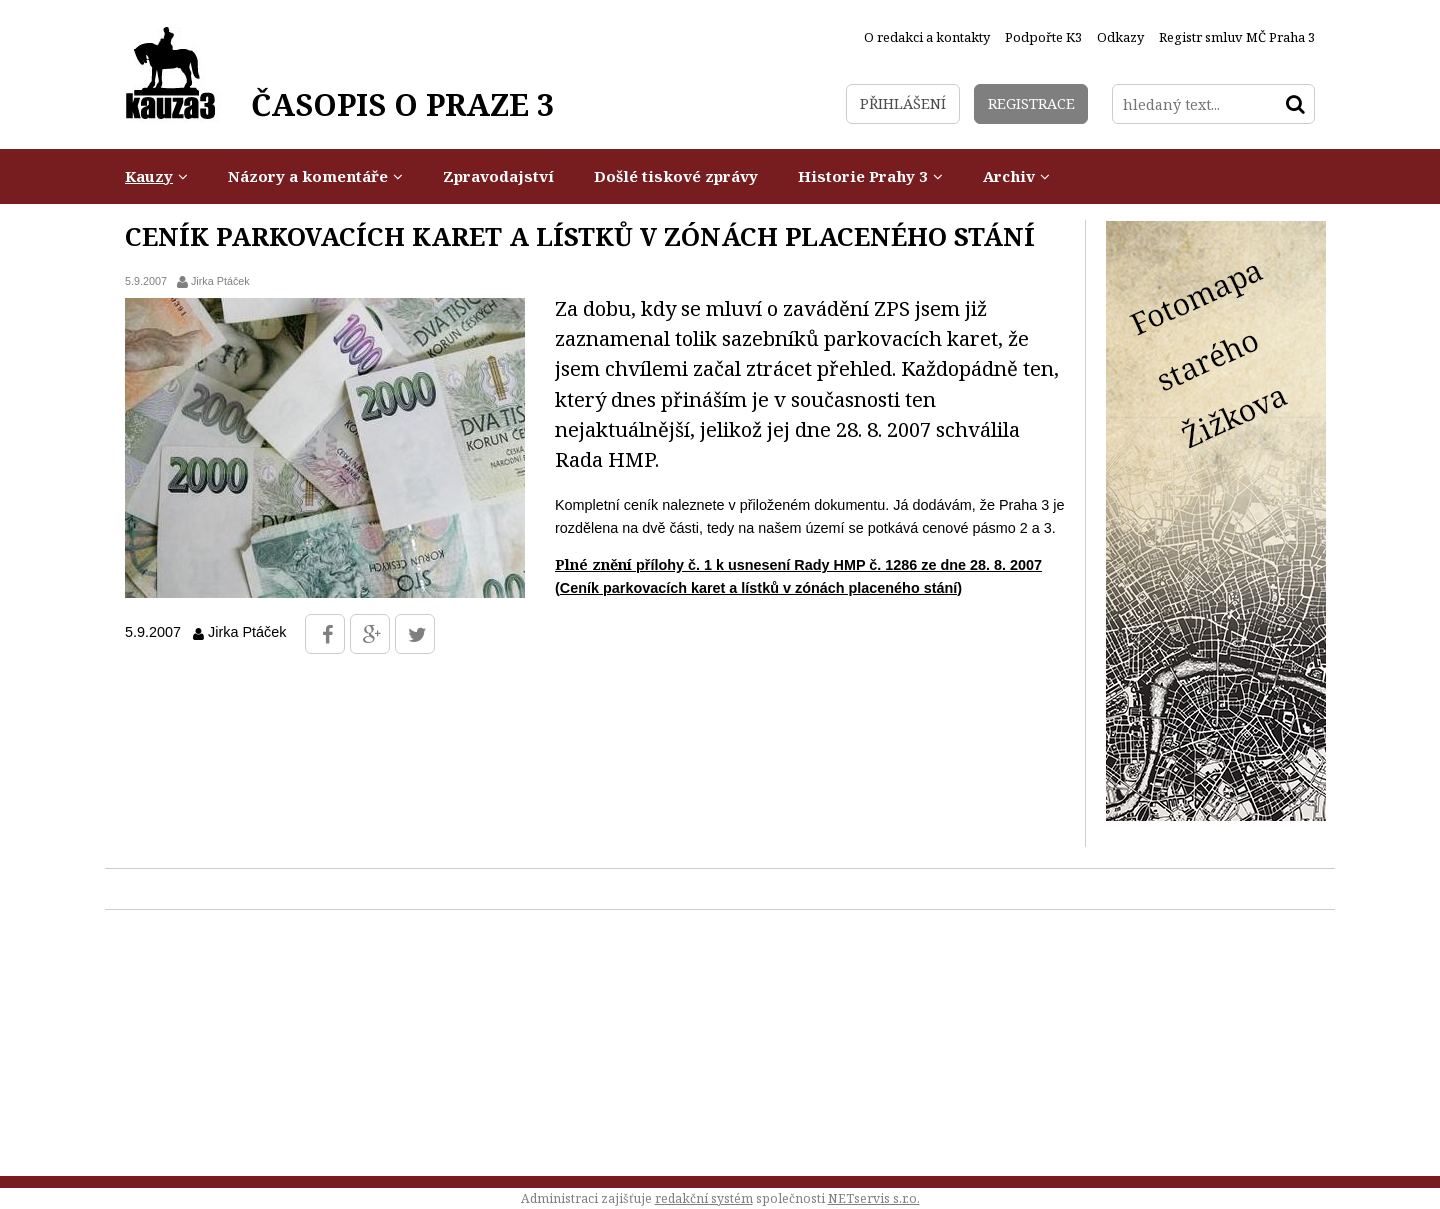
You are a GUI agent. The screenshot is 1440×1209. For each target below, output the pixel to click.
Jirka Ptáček (220, 281)
